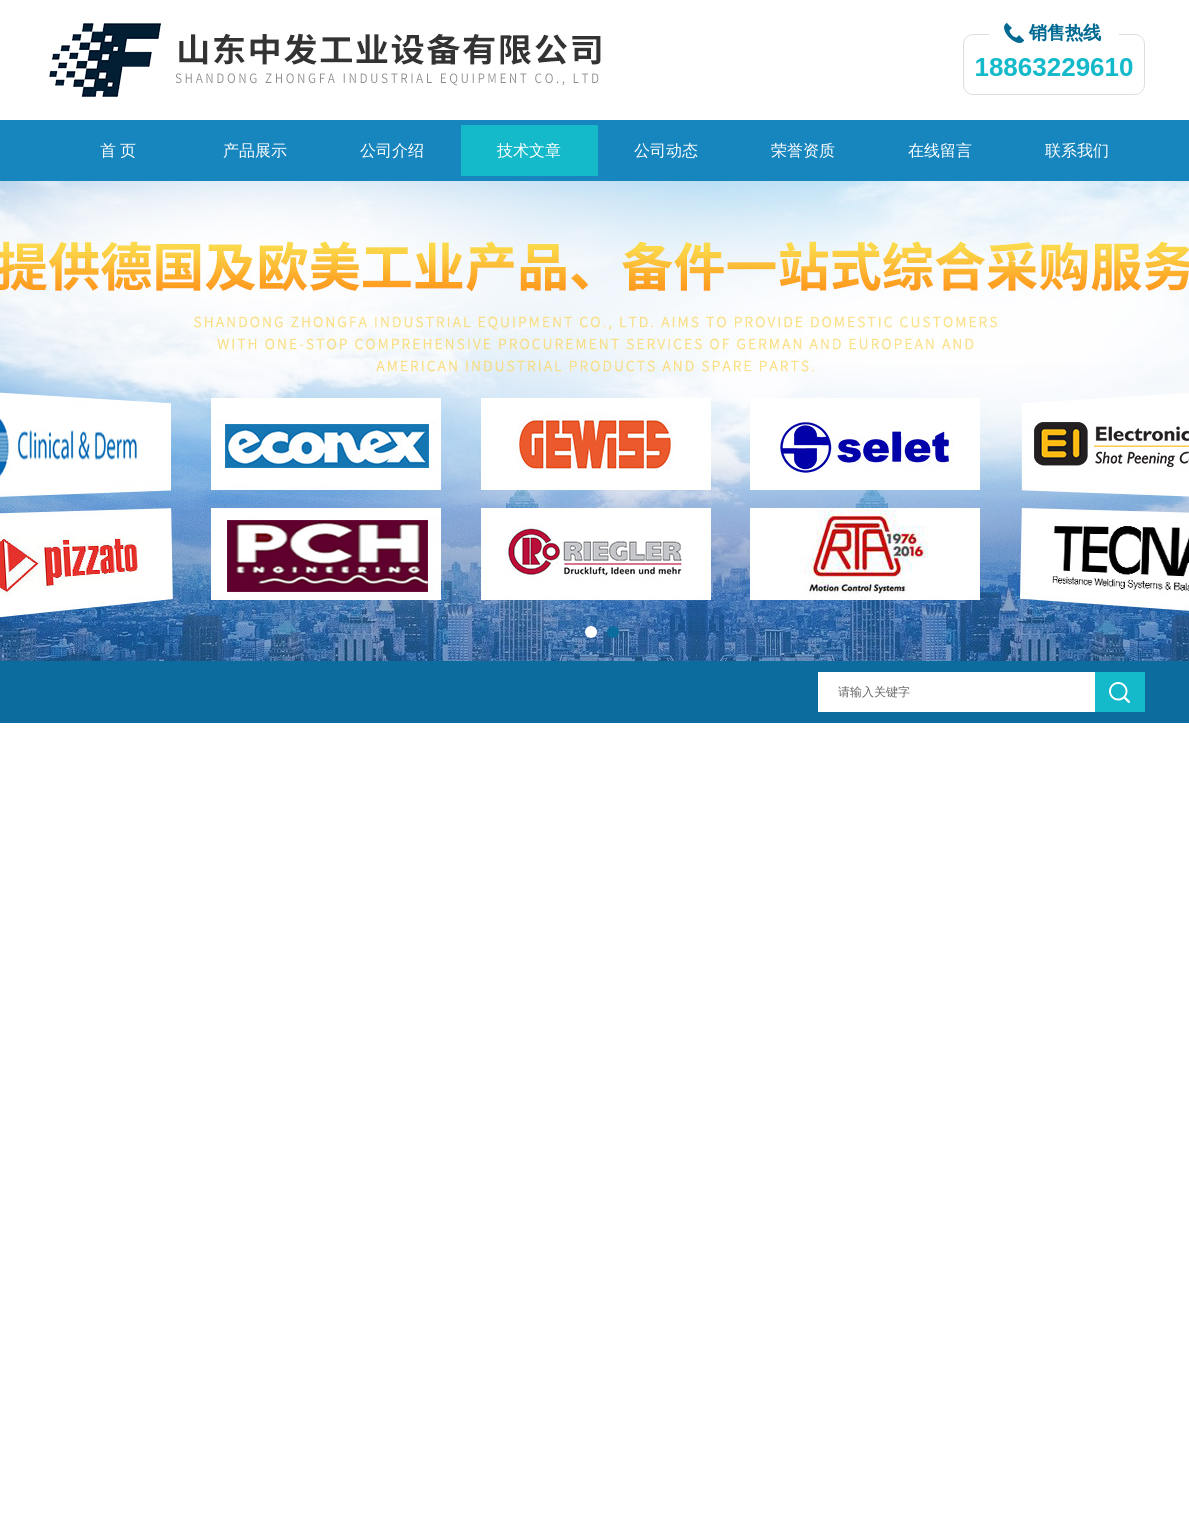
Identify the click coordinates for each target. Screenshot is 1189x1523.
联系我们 (1077, 150)
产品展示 (255, 150)
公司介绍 (392, 150)
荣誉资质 (803, 150)
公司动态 (666, 150)
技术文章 (529, 150)
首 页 (118, 150)
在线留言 (940, 150)
